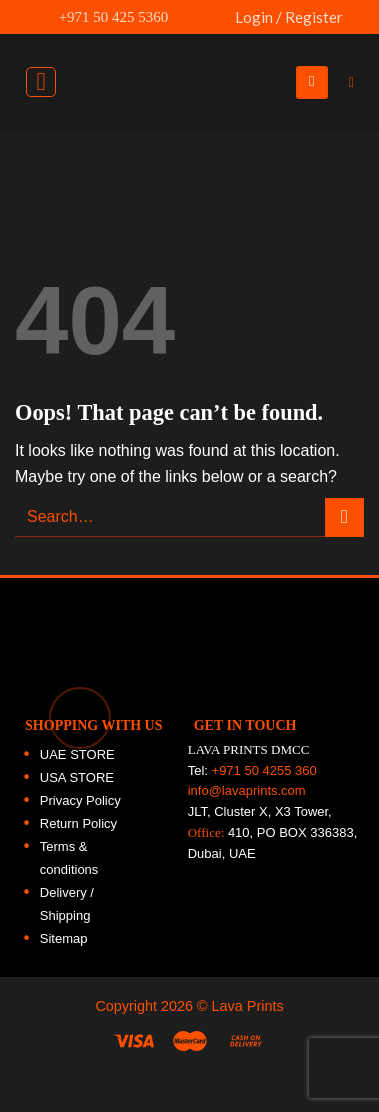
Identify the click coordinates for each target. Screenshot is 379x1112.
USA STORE (77, 777)
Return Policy (78, 823)
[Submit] (344, 517)
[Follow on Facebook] (353, 154)
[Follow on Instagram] (353, 197)
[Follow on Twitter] (353, 240)
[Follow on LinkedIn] (353, 283)
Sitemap (64, 938)
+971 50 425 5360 (102, 17)
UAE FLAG (208, 26)
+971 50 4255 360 (264, 770)
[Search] (356, 82)
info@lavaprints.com (247, 790)
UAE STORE (77, 754)
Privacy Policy (80, 800)
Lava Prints (248, 1006)
